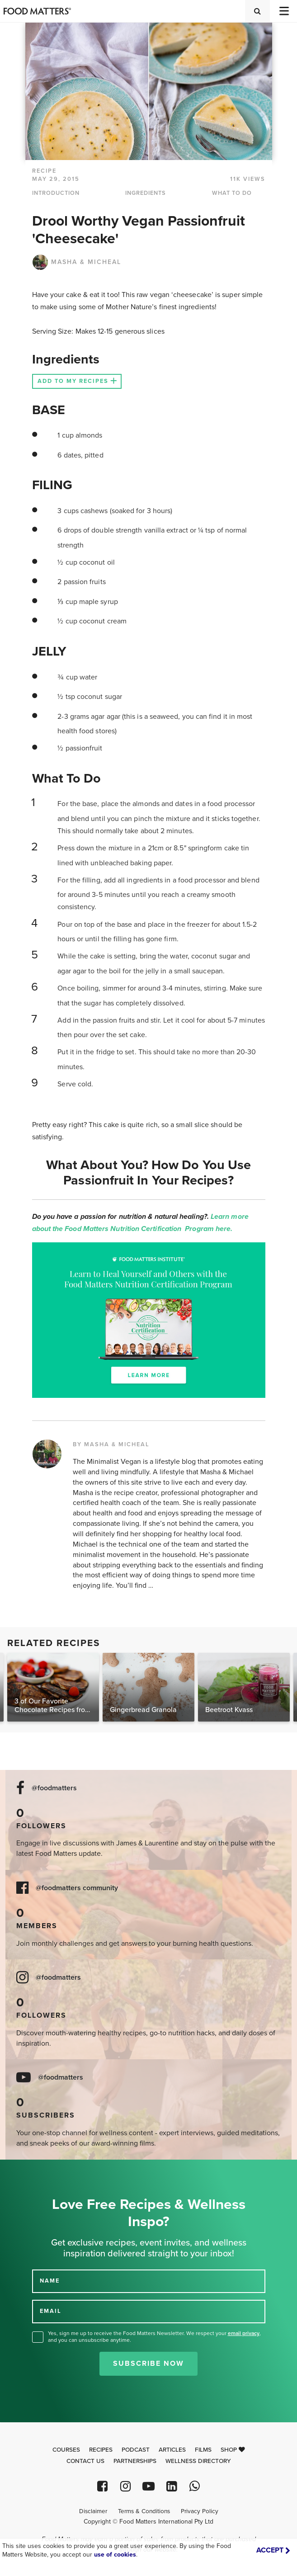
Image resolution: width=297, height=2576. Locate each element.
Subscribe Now (148, 2363)
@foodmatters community (77, 1888)
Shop (233, 2449)
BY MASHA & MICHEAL (111, 1444)
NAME (50, 2280)
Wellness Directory (198, 2461)
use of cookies (115, 2554)
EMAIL (50, 2311)
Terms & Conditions (144, 2511)
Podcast (136, 2449)
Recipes (101, 2449)
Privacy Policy (199, 2511)
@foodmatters (54, 1788)
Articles (172, 2449)
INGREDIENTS (145, 193)
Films (203, 2449)
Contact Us (85, 2461)
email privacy (243, 2333)
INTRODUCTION (56, 193)
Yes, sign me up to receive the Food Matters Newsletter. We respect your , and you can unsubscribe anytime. (154, 2336)
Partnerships (134, 2461)
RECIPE (44, 171)
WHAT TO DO (232, 193)
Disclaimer (93, 2511)
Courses (66, 2449)
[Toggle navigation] (283, 11)
